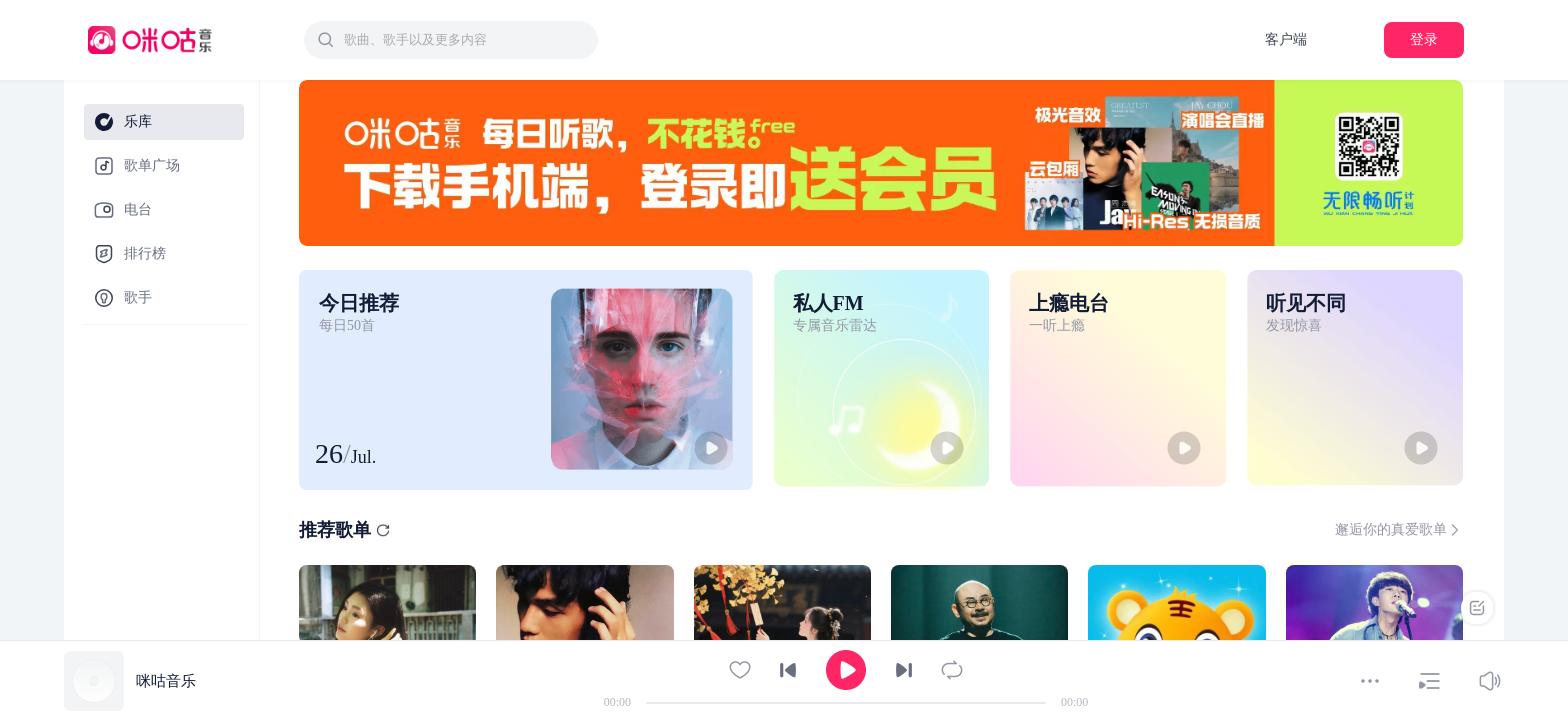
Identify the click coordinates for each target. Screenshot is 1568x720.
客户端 (1286, 39)
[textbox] (465, 40)
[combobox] (451, 40)
